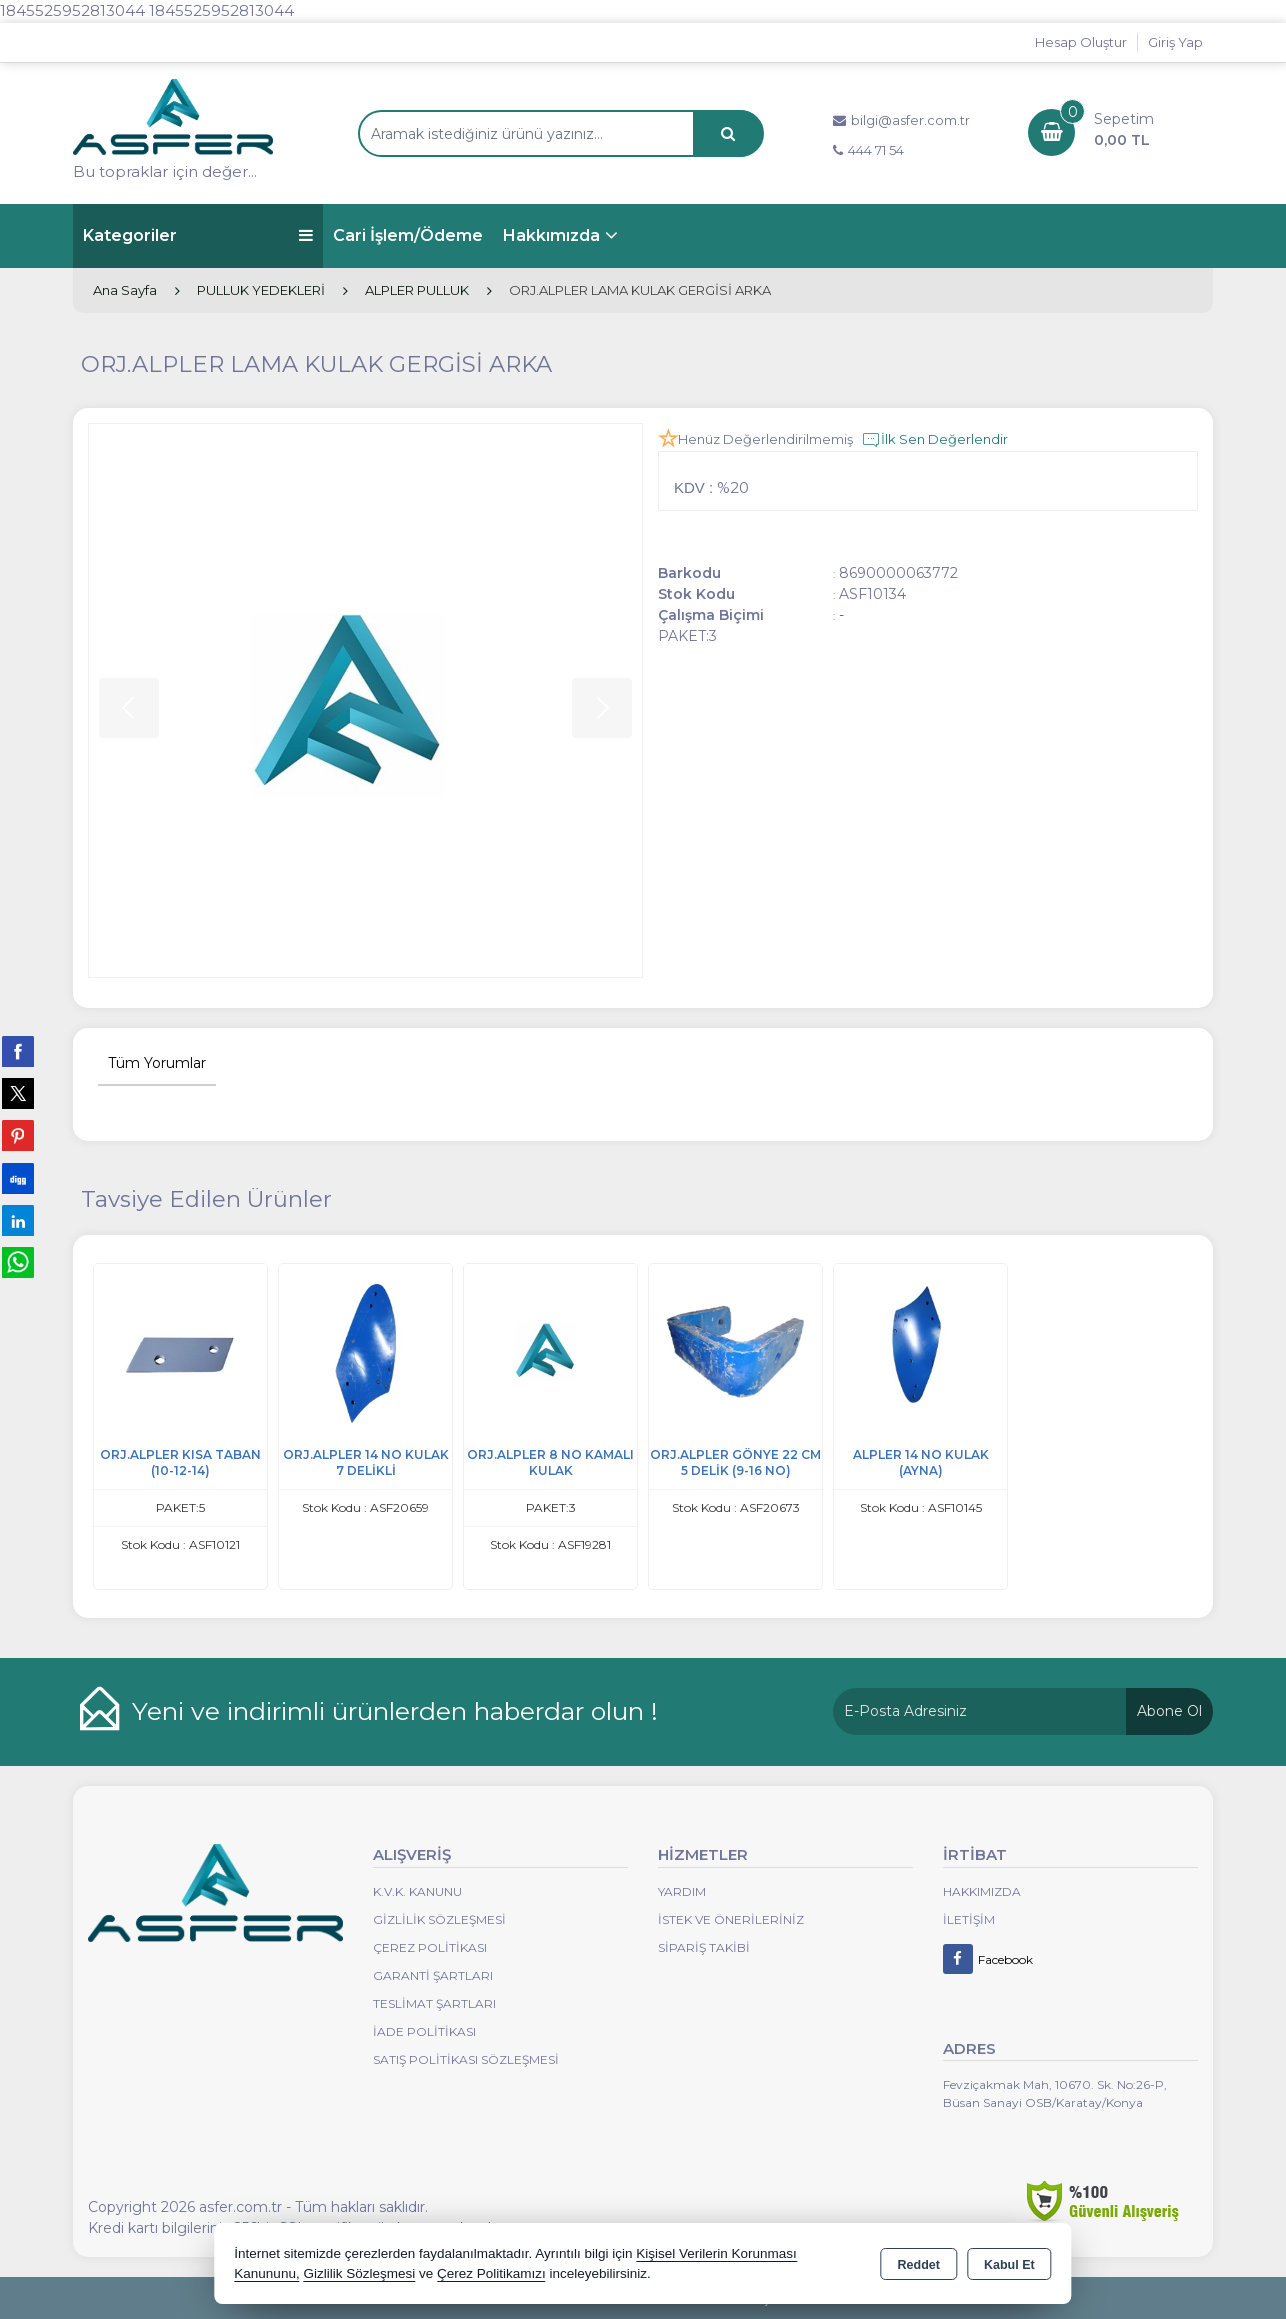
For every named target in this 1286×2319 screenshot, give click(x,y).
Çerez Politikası (430, 1947)
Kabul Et (1009, 2265)
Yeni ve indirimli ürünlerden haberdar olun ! (395, 1711)
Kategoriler (198, 235)
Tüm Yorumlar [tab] (157, 1063)
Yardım (682, 1891)
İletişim (969, 1919)
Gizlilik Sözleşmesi (439, 1919)
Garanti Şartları (433, 1975)
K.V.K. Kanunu (417, 1891)
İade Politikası (424, 2031)
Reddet (919, 2265)
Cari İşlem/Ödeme (408, 235)
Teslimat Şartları (434, 2003)
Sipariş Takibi (704, 1947)
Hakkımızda (551, 235)
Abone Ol (1169, 1711)
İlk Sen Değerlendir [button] (934, 440)
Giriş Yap (1175, 42)
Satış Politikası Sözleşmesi (466, 2059)
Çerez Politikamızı (491, 2273)
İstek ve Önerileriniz (731, 1919)
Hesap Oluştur (1081, 42)
